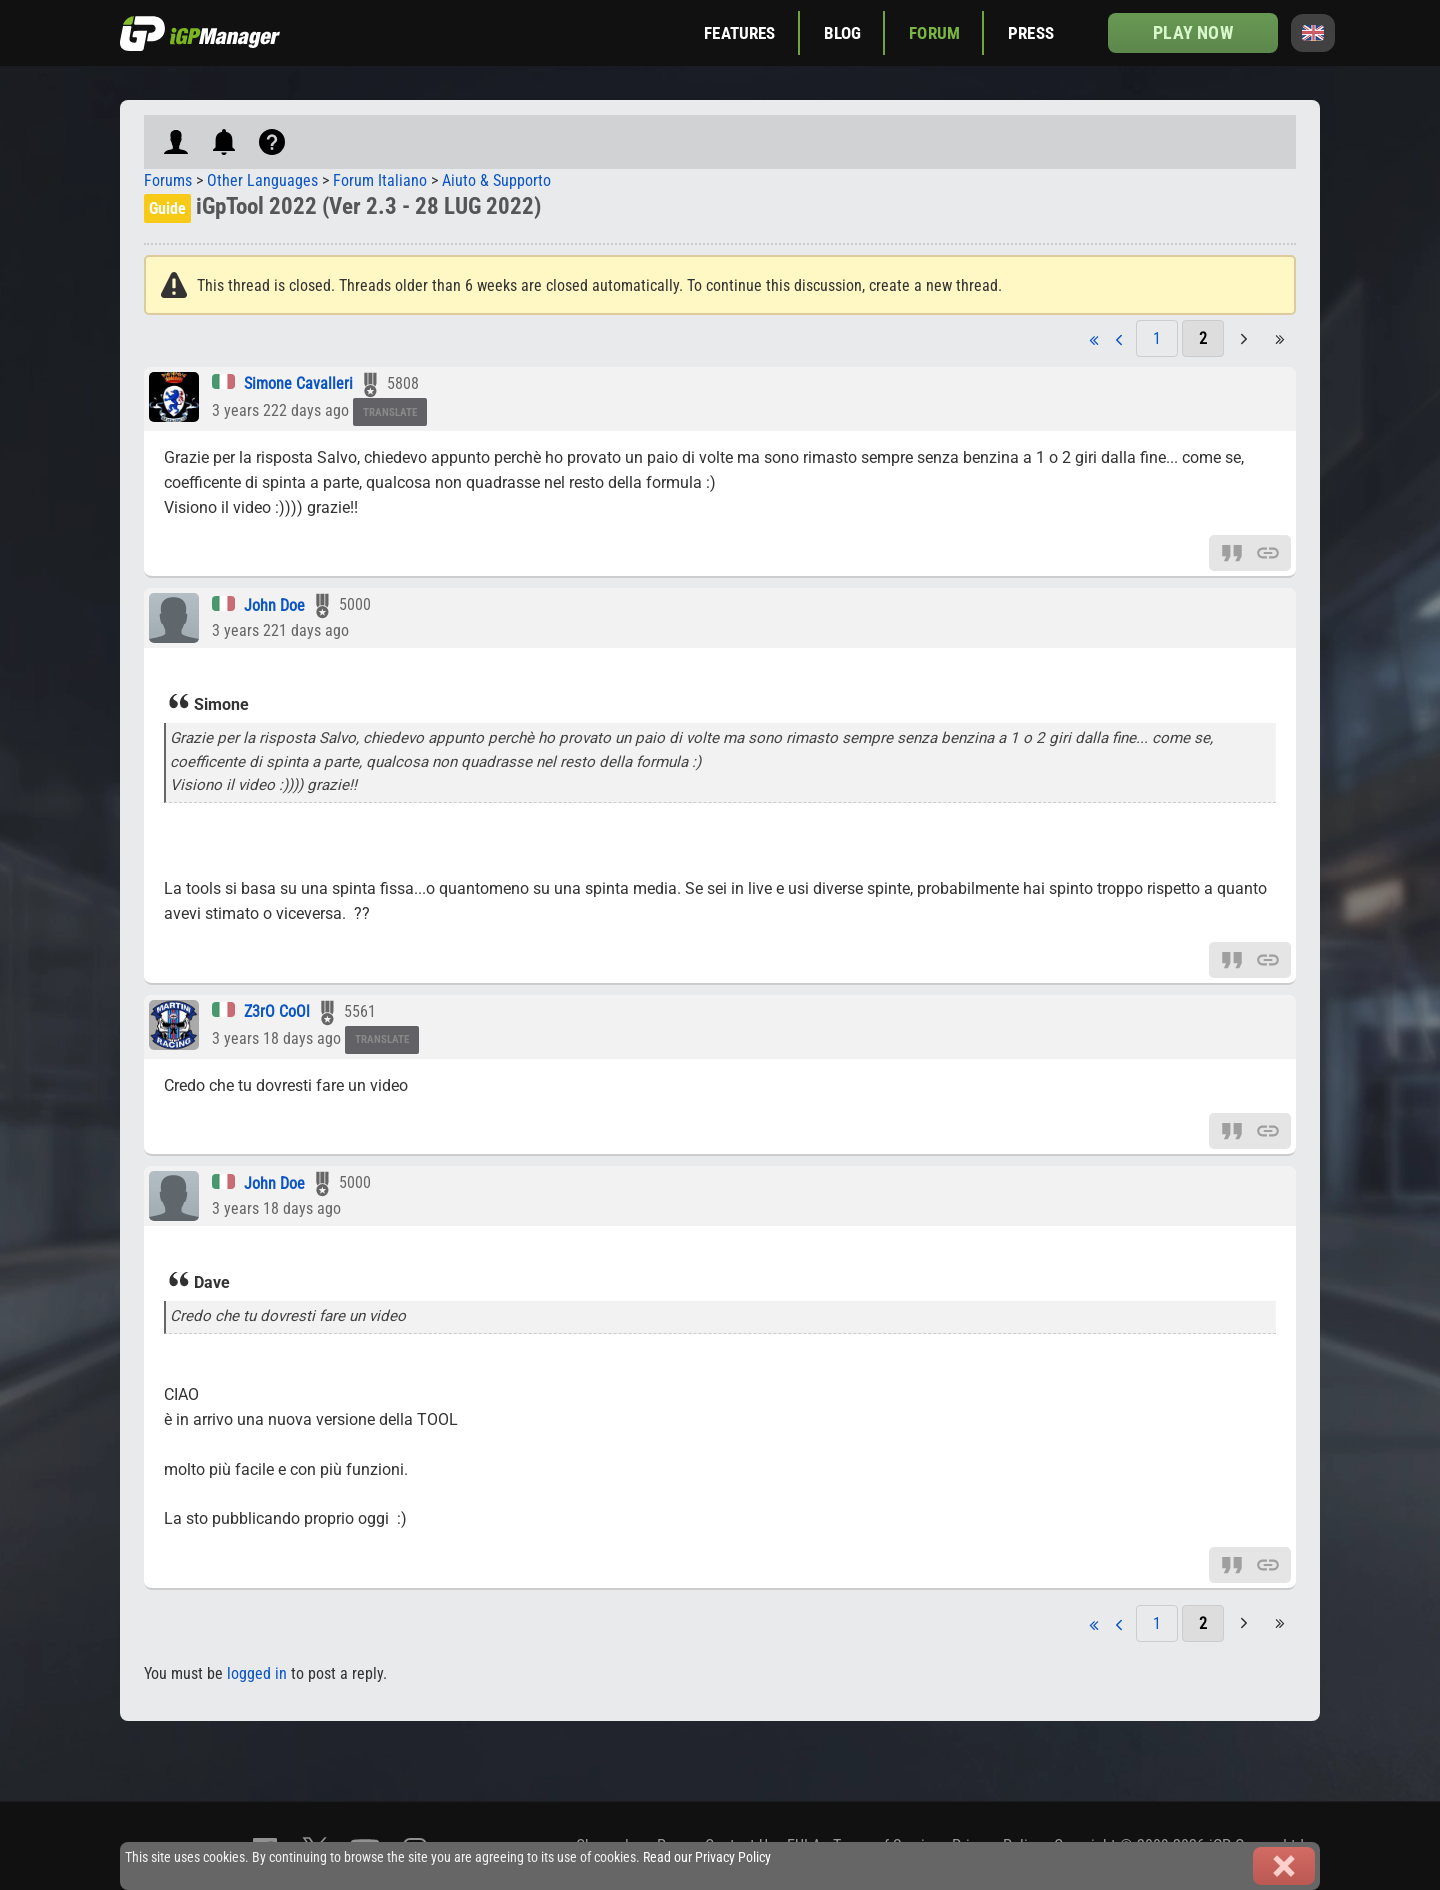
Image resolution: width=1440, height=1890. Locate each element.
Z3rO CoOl (277, 1011)
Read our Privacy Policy (707, 1857)
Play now (1192, 32)
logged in (257, 1673)
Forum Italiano (380, 180)
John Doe (274, 605)
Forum (934, 33)
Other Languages (262, 180)
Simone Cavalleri (298, 383)
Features (739, 33)
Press (1031, 33)
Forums (168, 180)
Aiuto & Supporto (496, 180)
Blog (843, 33)
